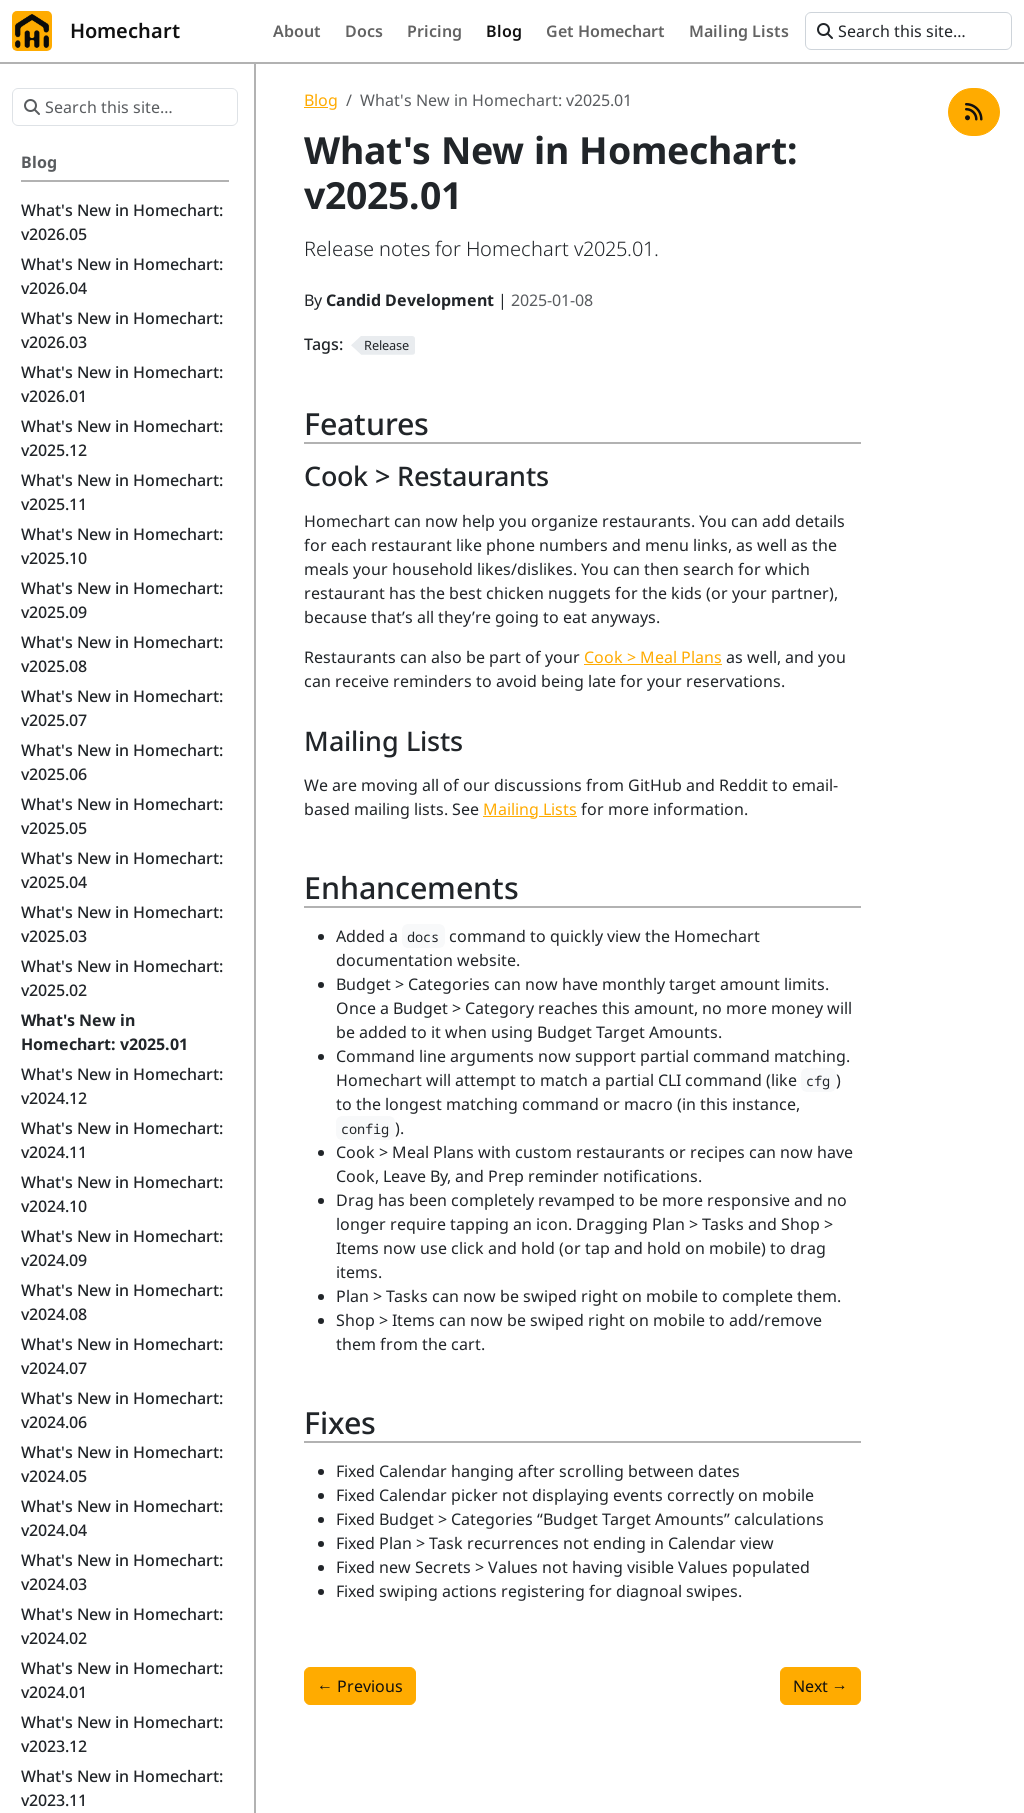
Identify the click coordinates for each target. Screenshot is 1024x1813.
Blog (321, 100)
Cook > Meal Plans (653, 657)
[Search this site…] (908, 31)
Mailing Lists (530, 809)
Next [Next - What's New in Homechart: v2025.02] (820, 1686)
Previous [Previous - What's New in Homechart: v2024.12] (360, 1686)
